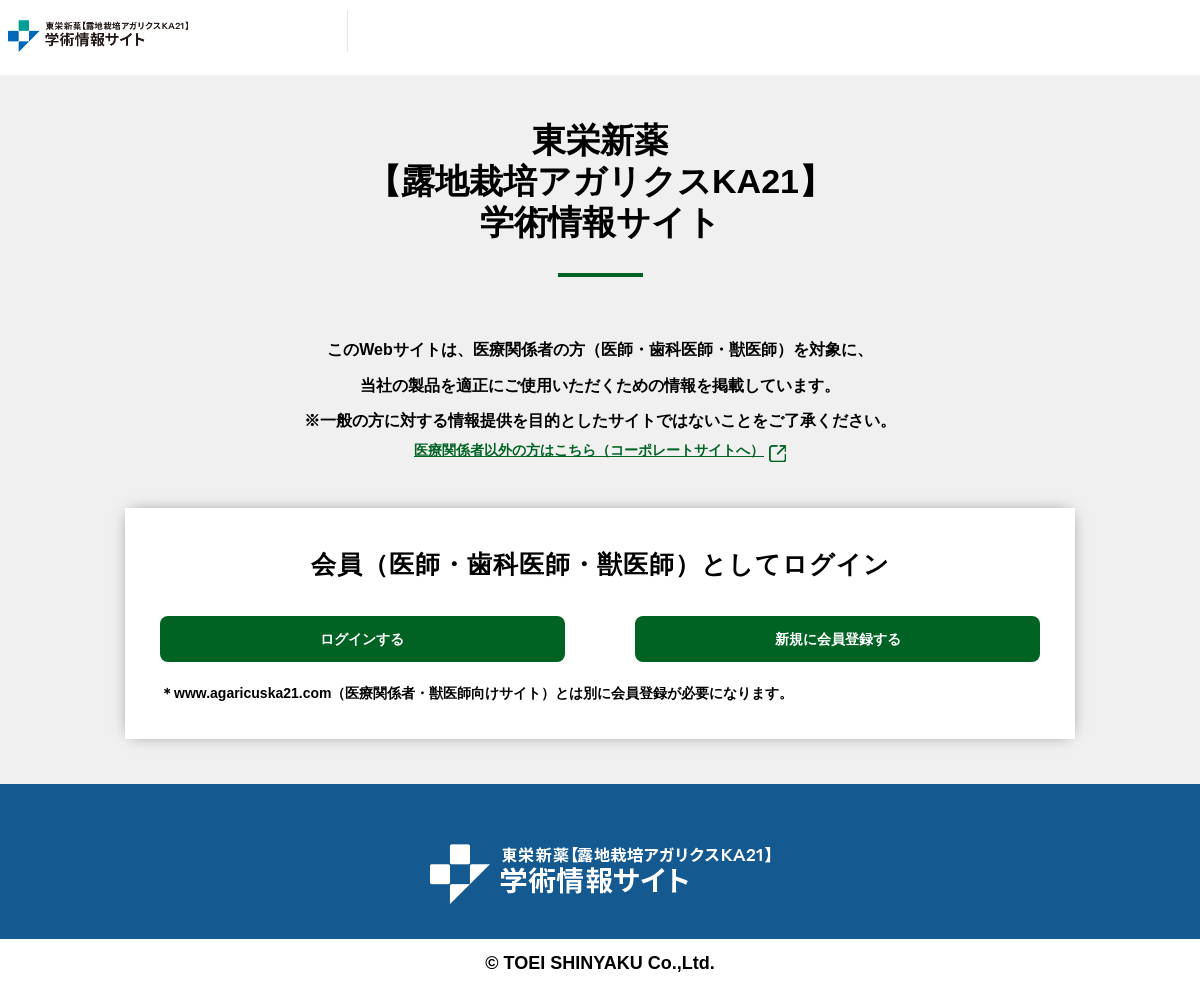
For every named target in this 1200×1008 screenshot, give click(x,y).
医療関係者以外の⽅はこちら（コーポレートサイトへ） (600, 455)
